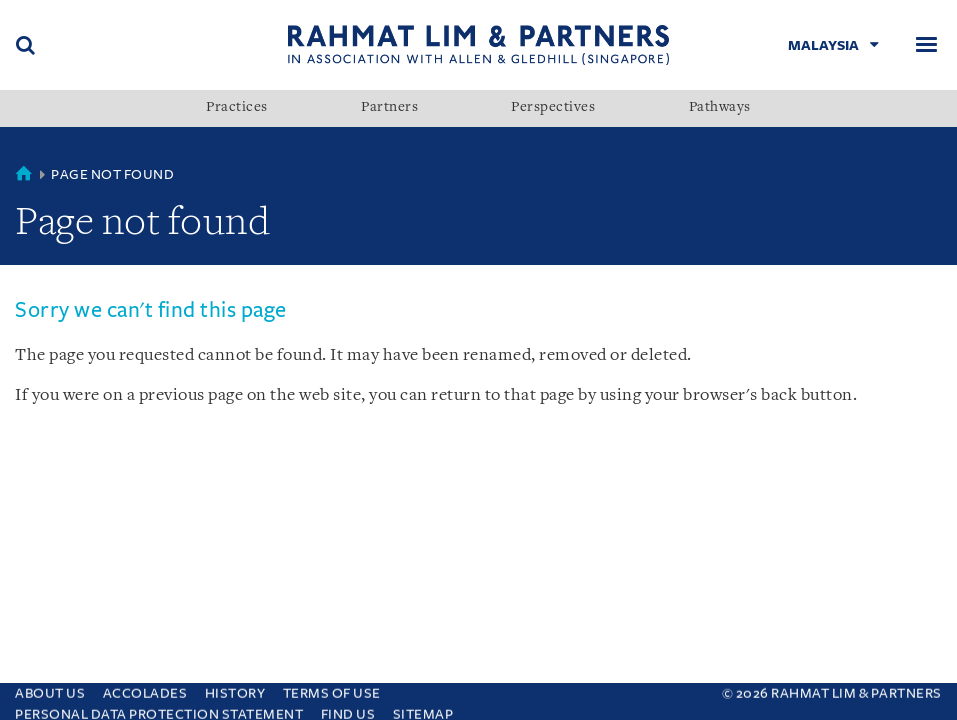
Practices (237, 108)
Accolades (145, 688)
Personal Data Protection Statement (159, 709)
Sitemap (423, 709)
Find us (348, 709)
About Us (50, 688)
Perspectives (553, 108)
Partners (389, 108)
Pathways (720, 108)
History (235, 688)
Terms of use (332, 688)
